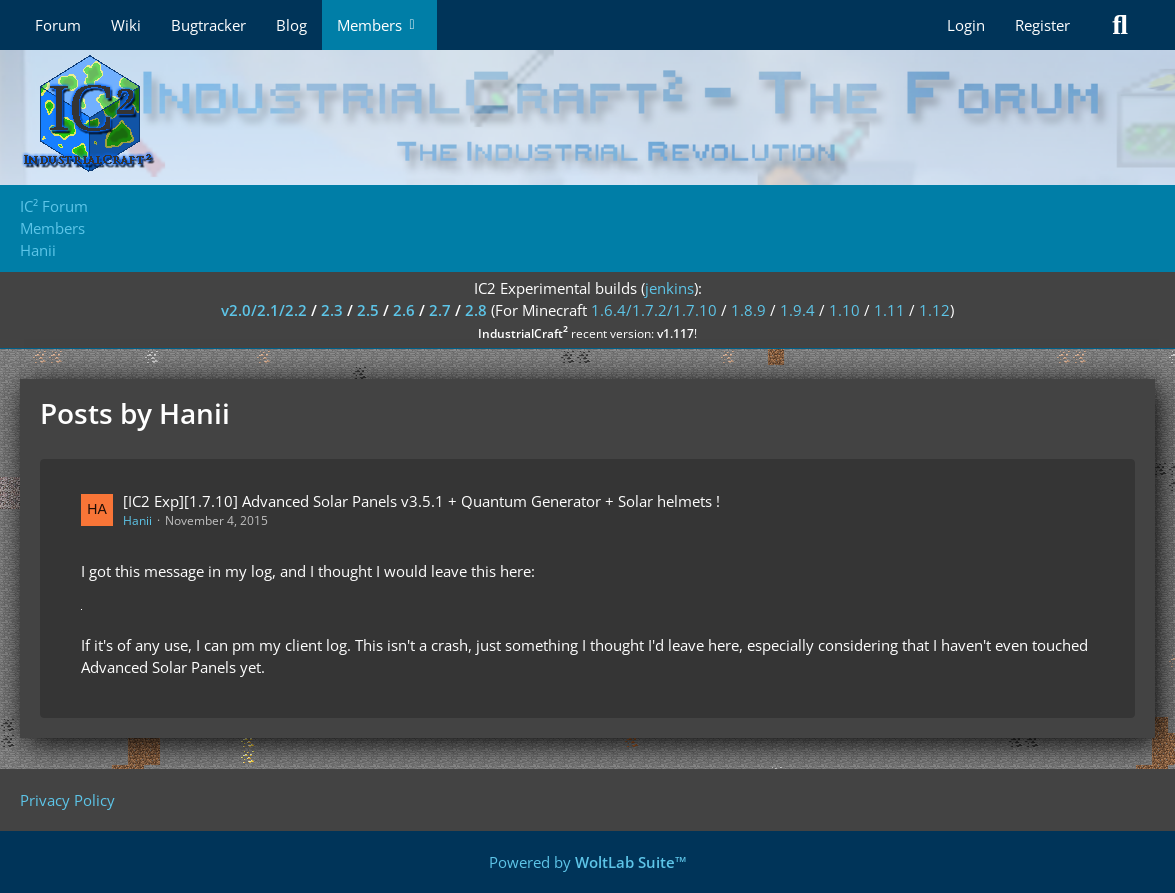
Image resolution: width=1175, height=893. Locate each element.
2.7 (440, 310)
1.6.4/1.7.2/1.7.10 (654, 310)
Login (966, 25)
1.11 (889, 310)
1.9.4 (797, 310)
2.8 (476, 310)
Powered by (588, 862)
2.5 (368, 310)
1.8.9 (748, 310)
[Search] (1120, 25)
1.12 (934, 310)
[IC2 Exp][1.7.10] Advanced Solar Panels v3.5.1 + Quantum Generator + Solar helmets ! (421, 501)
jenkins (669, 288)
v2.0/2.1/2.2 (264, 310)
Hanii (137, 520)
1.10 (844, 310)
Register (1042, 25)
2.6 (404, 310)
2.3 (332, 310)
